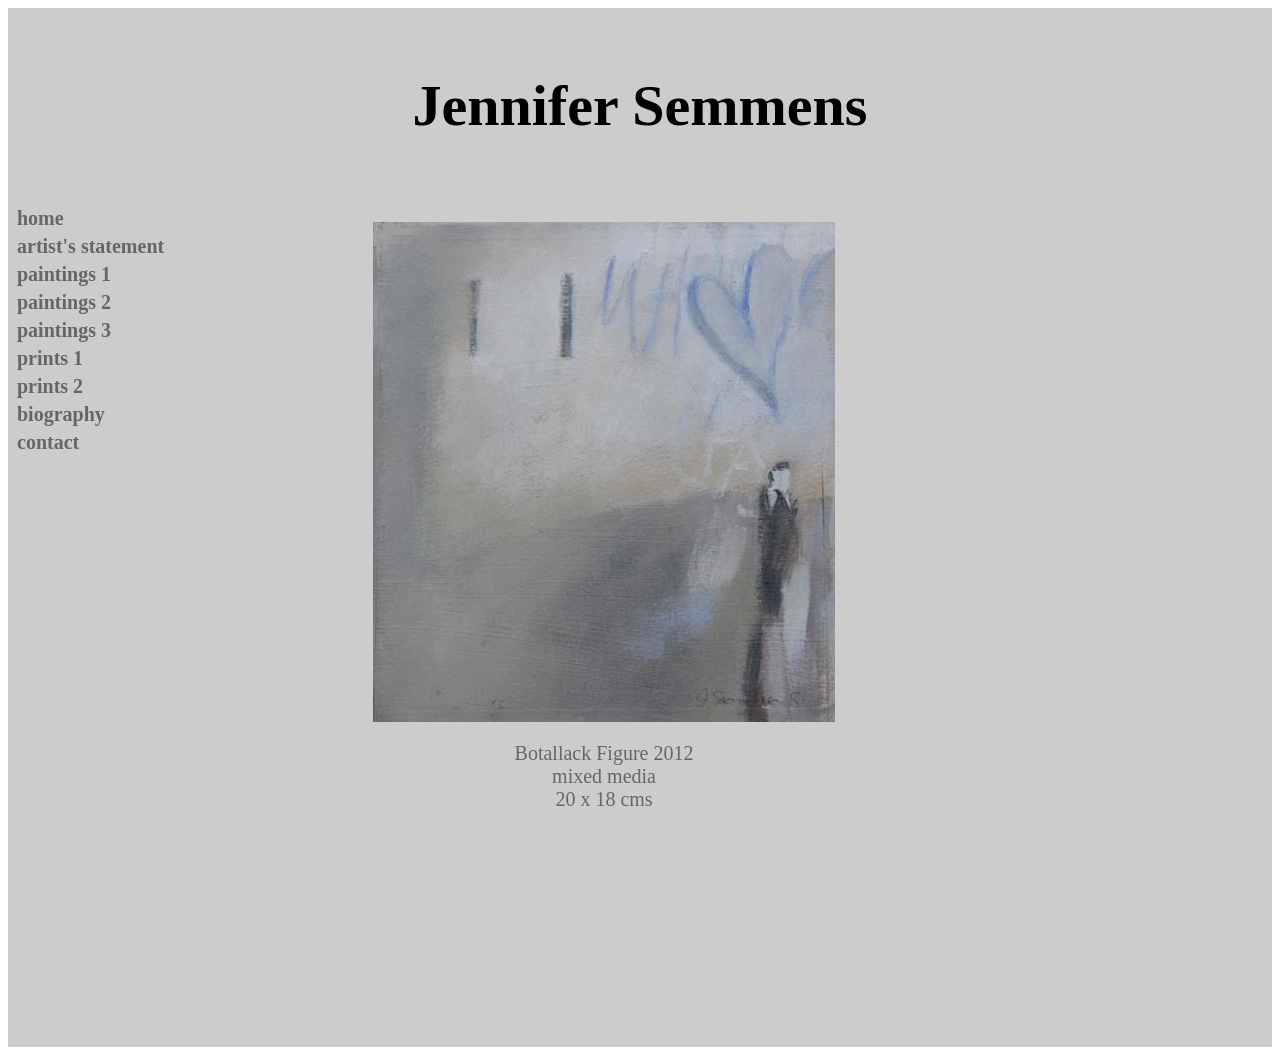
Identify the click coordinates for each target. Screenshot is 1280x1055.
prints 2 (50, 386)
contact (48, 442)
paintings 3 (64, 330)
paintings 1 (64, 274)
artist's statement (90, 246)
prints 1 (50, 358)
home (40, 218)
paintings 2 (64, 302)
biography (61, 414)
